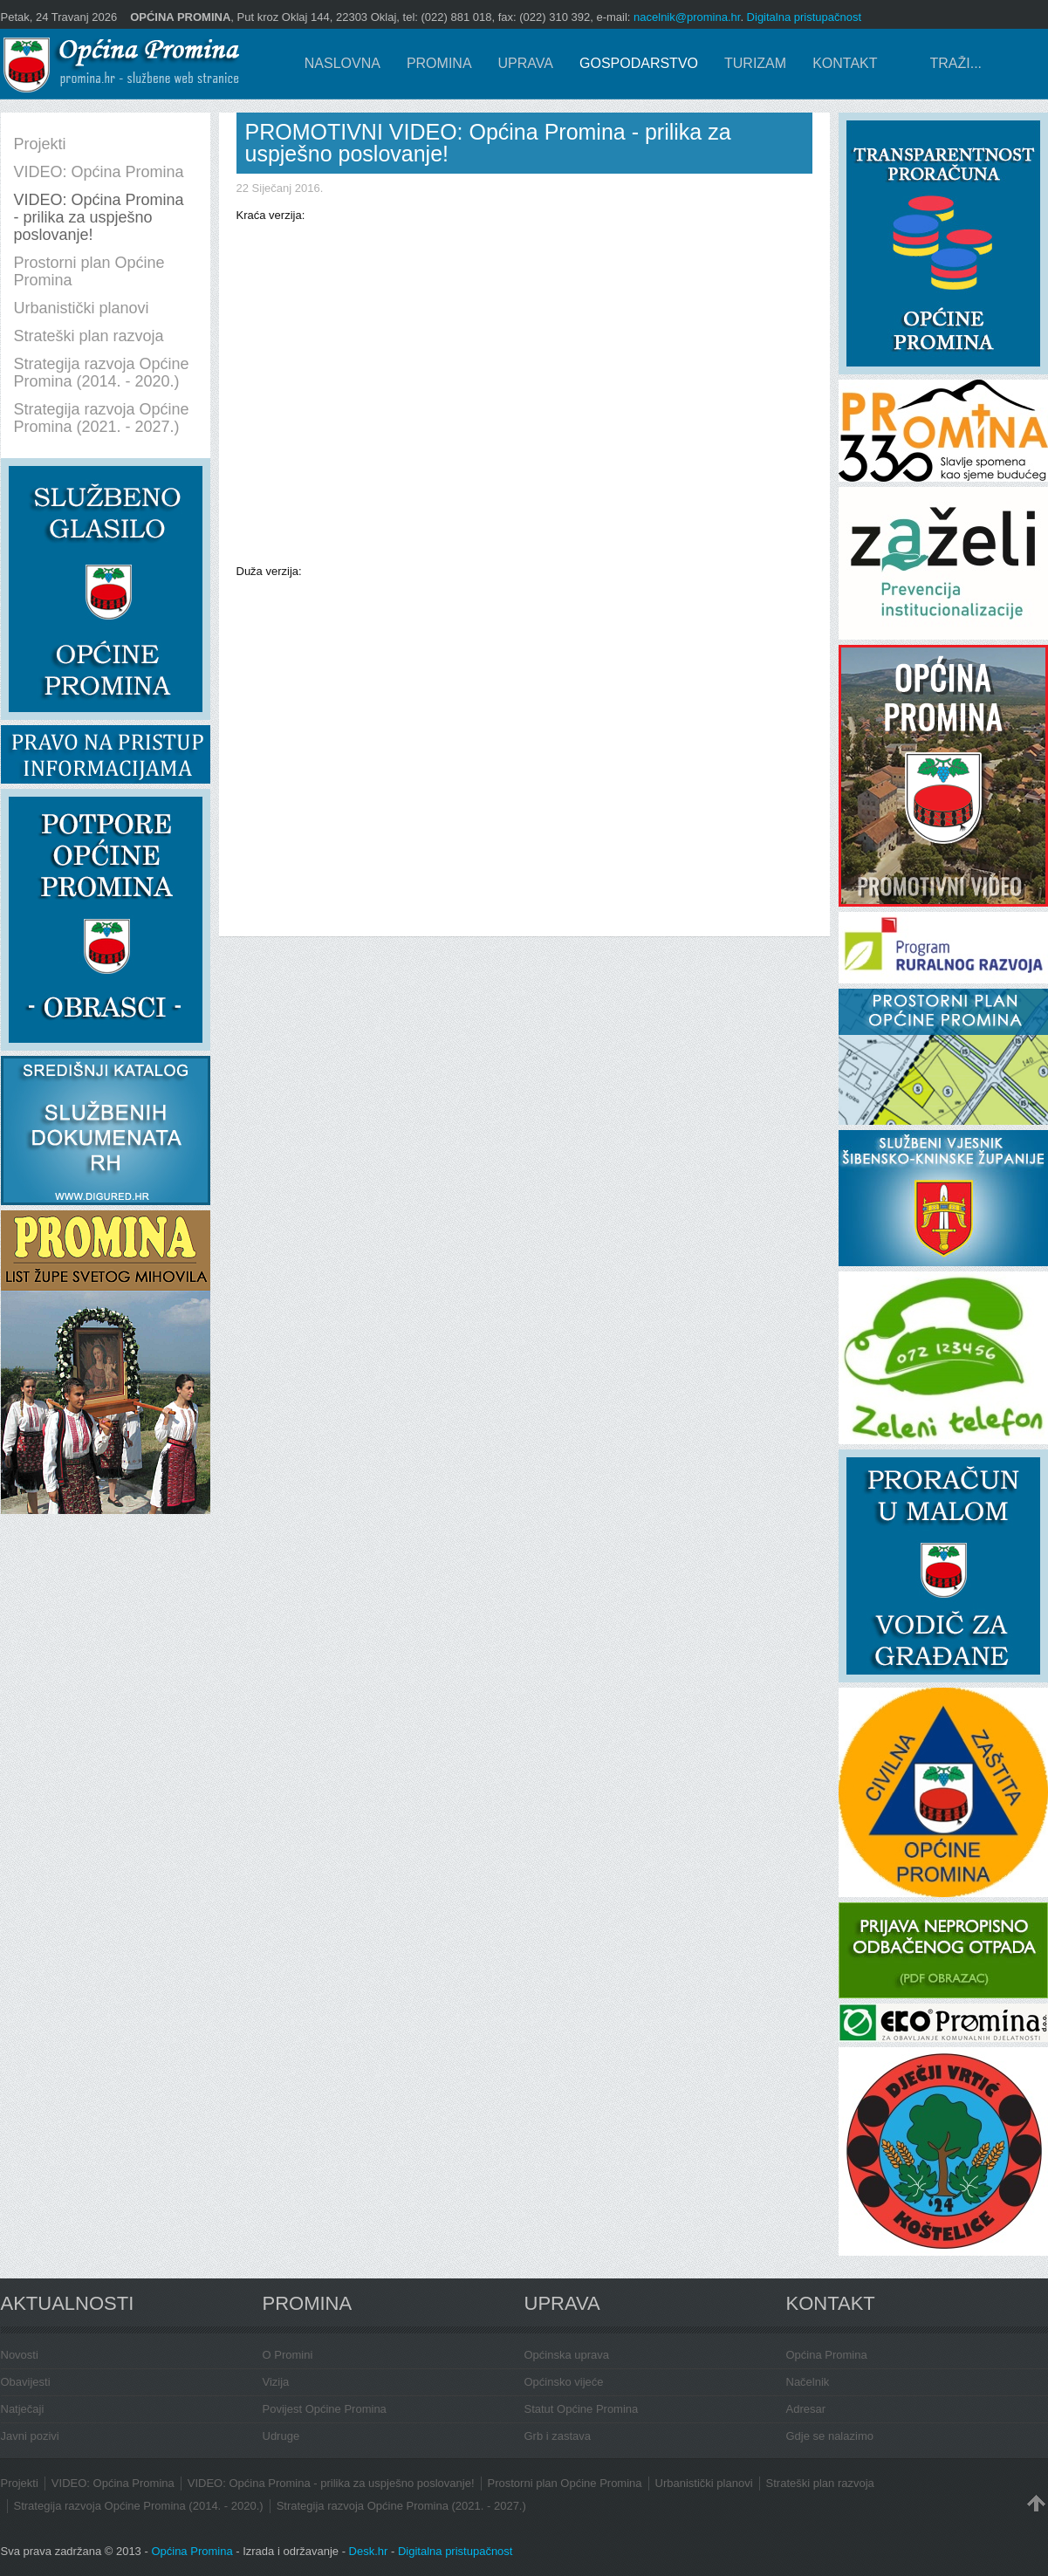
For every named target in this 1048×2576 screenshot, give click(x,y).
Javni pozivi (30, 2435)
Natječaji (23, 2408)
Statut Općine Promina (581, 2408)
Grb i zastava (558, 2435)
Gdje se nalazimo (829, 2435)
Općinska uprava (567, 2354)
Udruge (281, 2435)
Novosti (19, 2354)
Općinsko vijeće (564, 2381)
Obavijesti (26, 2381)
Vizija (276, 2381)
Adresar (806, 2408)
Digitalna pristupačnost (804, 17)
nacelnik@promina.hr (687, 17)
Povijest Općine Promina (325, 2408)
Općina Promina (826, 2354)
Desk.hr (368, 2551)
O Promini (288, 2354)
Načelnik (808, 2381)
